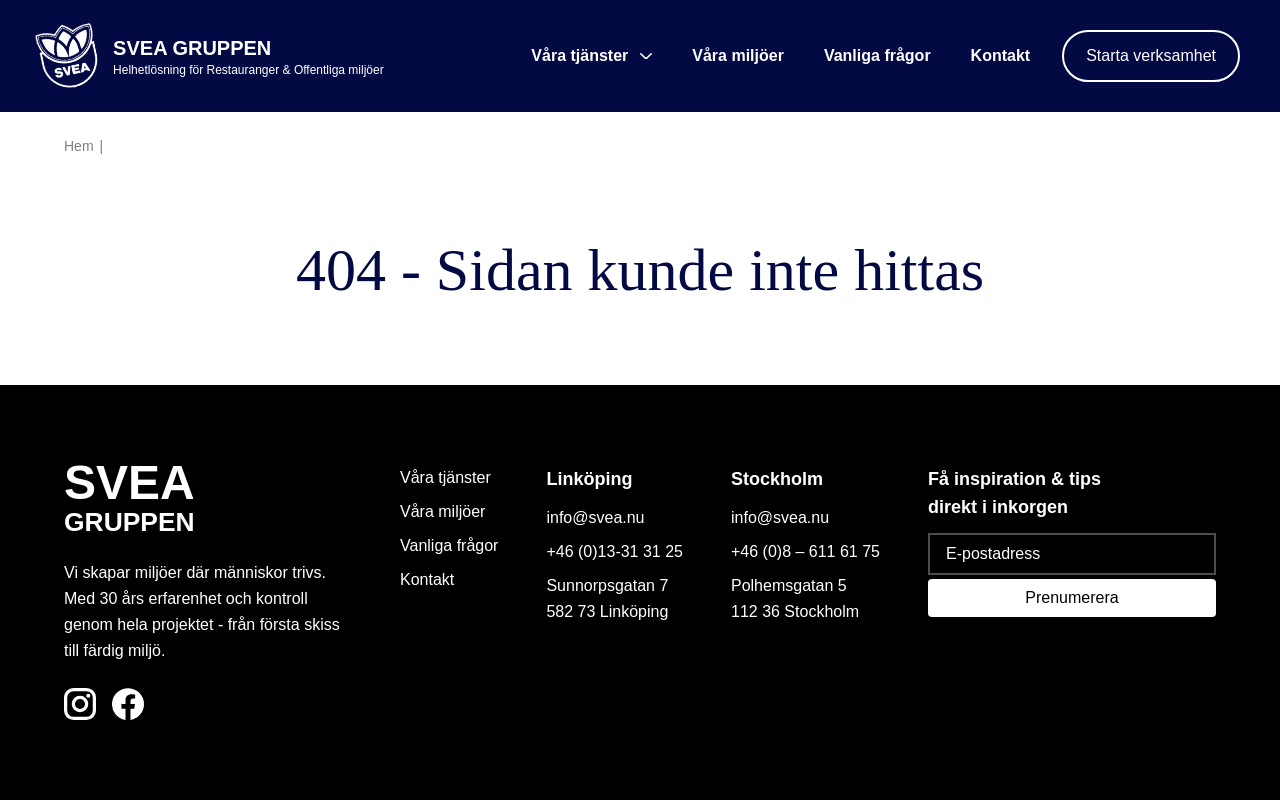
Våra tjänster (445, 477)
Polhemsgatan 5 (789, 585)
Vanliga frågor (877, 55)
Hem (79, 146)
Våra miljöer (738, 55)
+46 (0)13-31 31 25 (614, 551)
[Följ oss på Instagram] (80, 704)
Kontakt (1001, 55)
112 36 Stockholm (795, 611)
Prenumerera (1071, 597)
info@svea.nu (595, 517)
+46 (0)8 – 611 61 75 (805, 551)
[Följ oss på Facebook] (128, 704)
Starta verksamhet (1151, 55)
